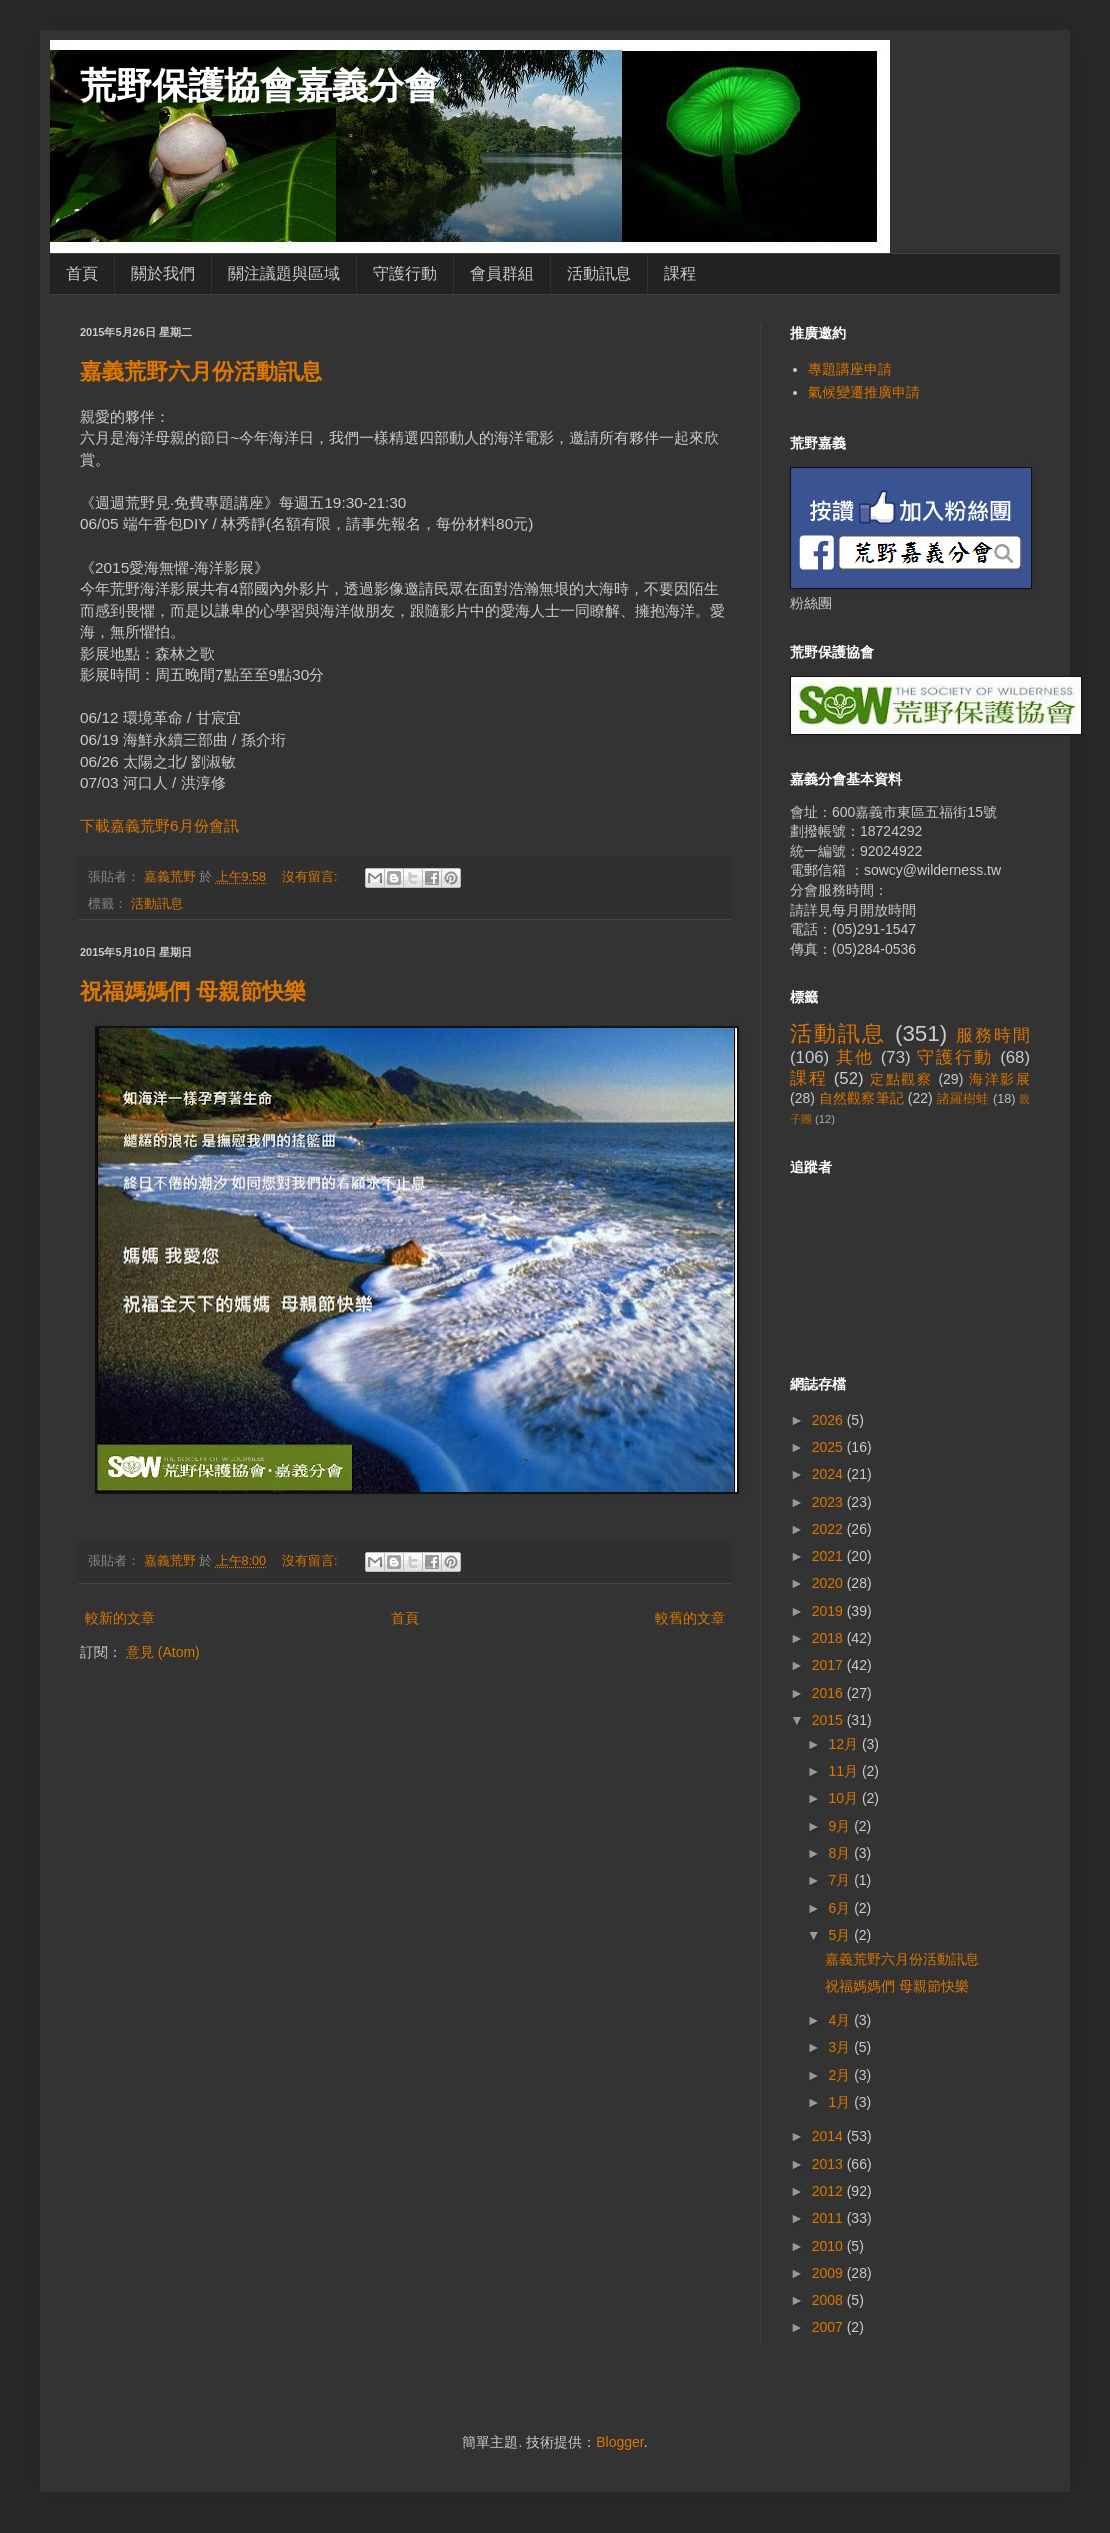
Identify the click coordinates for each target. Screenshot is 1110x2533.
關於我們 (163, 273)
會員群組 (502, 273)
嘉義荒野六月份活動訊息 (201, 371)
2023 (829, 1502)
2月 (841, 2075)
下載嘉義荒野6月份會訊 (159, 825)
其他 (855, 1057)
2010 (829, 2246)
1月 (841, 2102)
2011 (829, 2218)
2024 (829, 1474)
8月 (841, 1853)
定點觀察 (901, 1079)
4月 (841, 2020)
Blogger (619, 2442)
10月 (844, 1798)
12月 (844, 1744)
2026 (829, 1420)
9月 (841, 1826)
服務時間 (993, 1035)
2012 (829, 2191)
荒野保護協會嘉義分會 (260, 85)
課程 (680, 273)
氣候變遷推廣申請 (864, 392)
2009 (829, 2273)
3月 (841, 2047)
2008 (829, 2300)
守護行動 (405, 273)
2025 (829, 1447)
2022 (829, 1529)
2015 (829, 1720)
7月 (841, 1880)
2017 (829, 1665)
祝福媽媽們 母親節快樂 (193, 991)
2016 (829, 1693)
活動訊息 (599, 273)
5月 (841, 1935)
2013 (829, 2164)
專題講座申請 (850, 369)
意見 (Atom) (163, 1652)
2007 (829, 2327)
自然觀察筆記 (861, 1098)
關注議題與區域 (284, 273)
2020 (829, 1583)
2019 (829, 1611)
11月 (844, 1771)
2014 (829, 2136)
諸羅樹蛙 (963, 1099)
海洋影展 (999, 1079)
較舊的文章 (690, 1618)
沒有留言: (311, 877)
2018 (829, 1638)
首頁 (82, 273)
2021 (829, 1556)
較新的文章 (120, 1618)
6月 (841, 1908)
